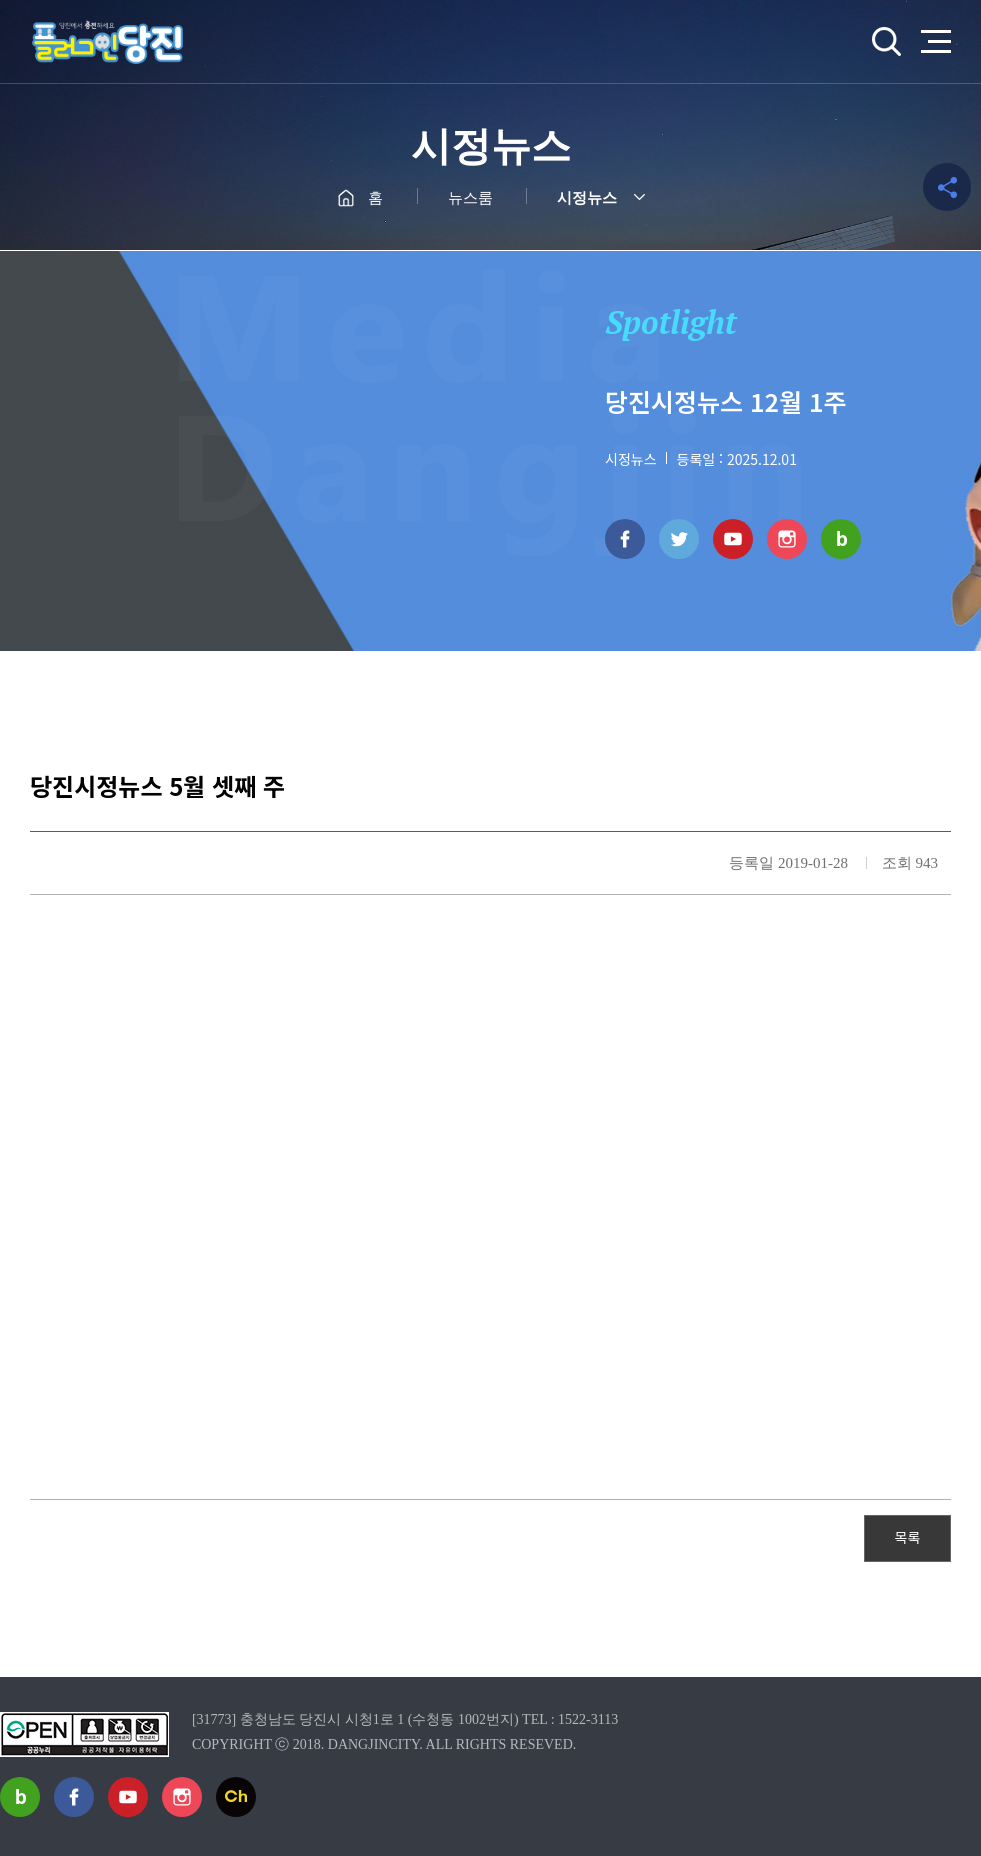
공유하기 (947, 187)
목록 (908, 1537)
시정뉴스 (587, 198)
